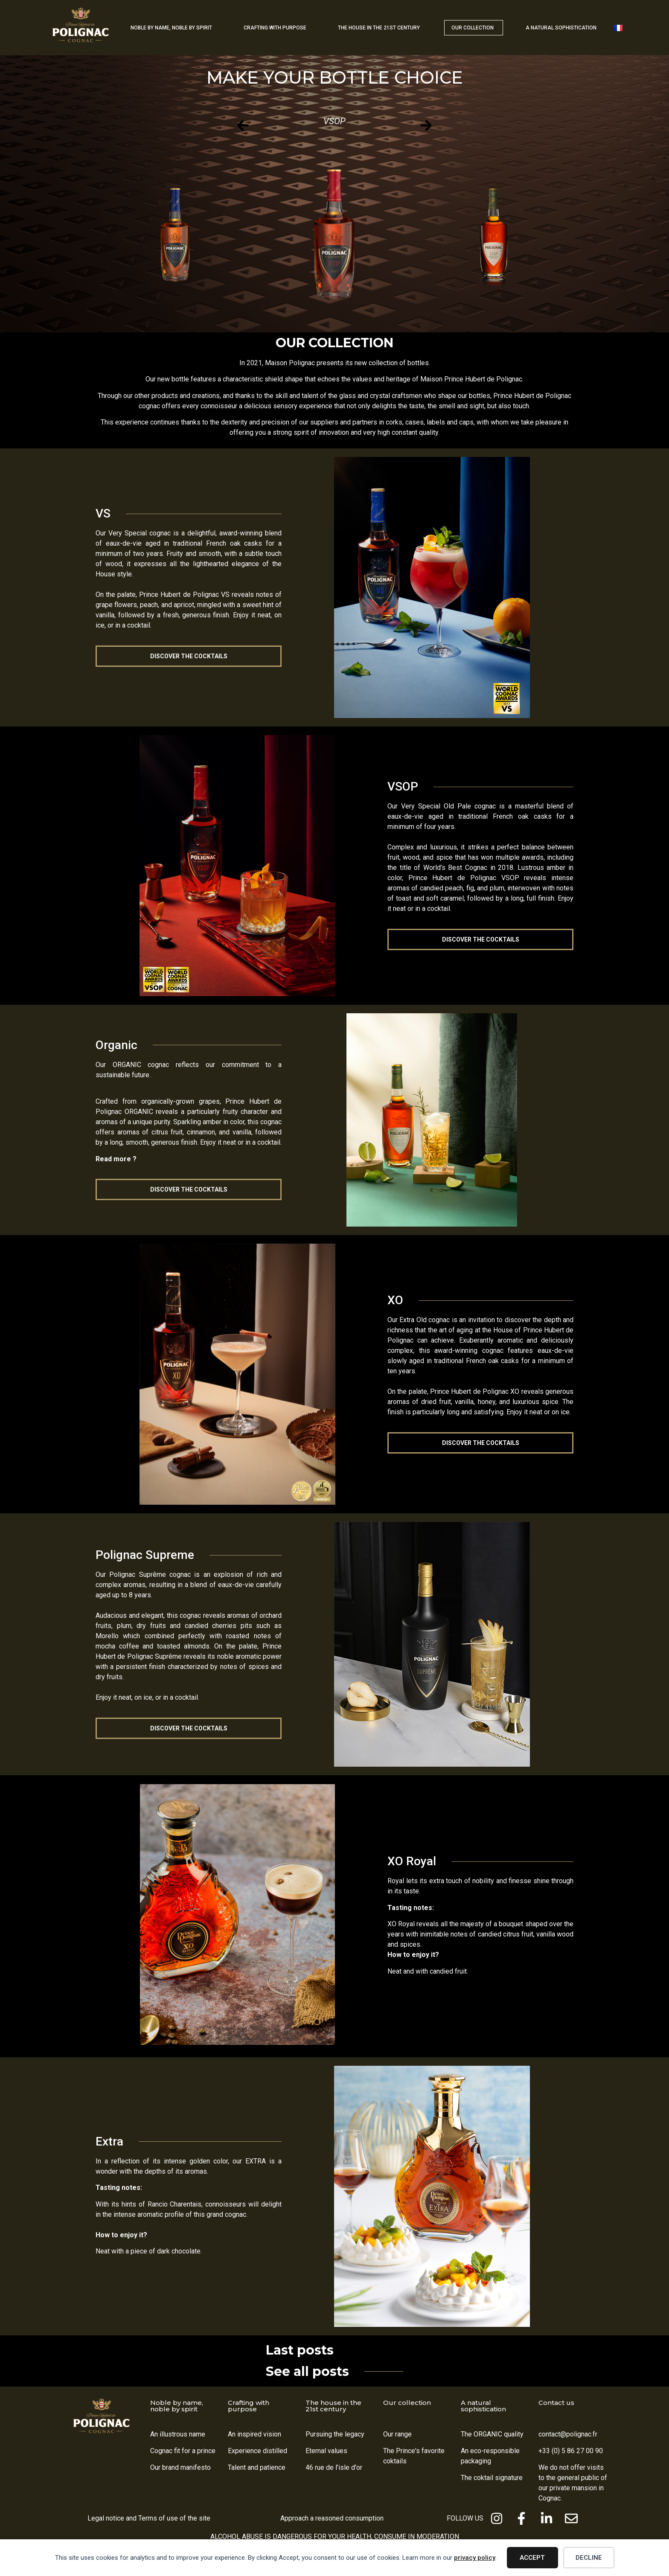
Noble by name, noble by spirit (176, 2406)
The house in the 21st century (333, 2406)
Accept (532, 2557)
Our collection (407, 2403)
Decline (589, 2557)
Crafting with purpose (248, 2406)
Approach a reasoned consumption (332, 2518)
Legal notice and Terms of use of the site (148, 2518)
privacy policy (474, 2557)
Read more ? (116, 1159)
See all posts (307, 2371)
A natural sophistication (483, 2406)
